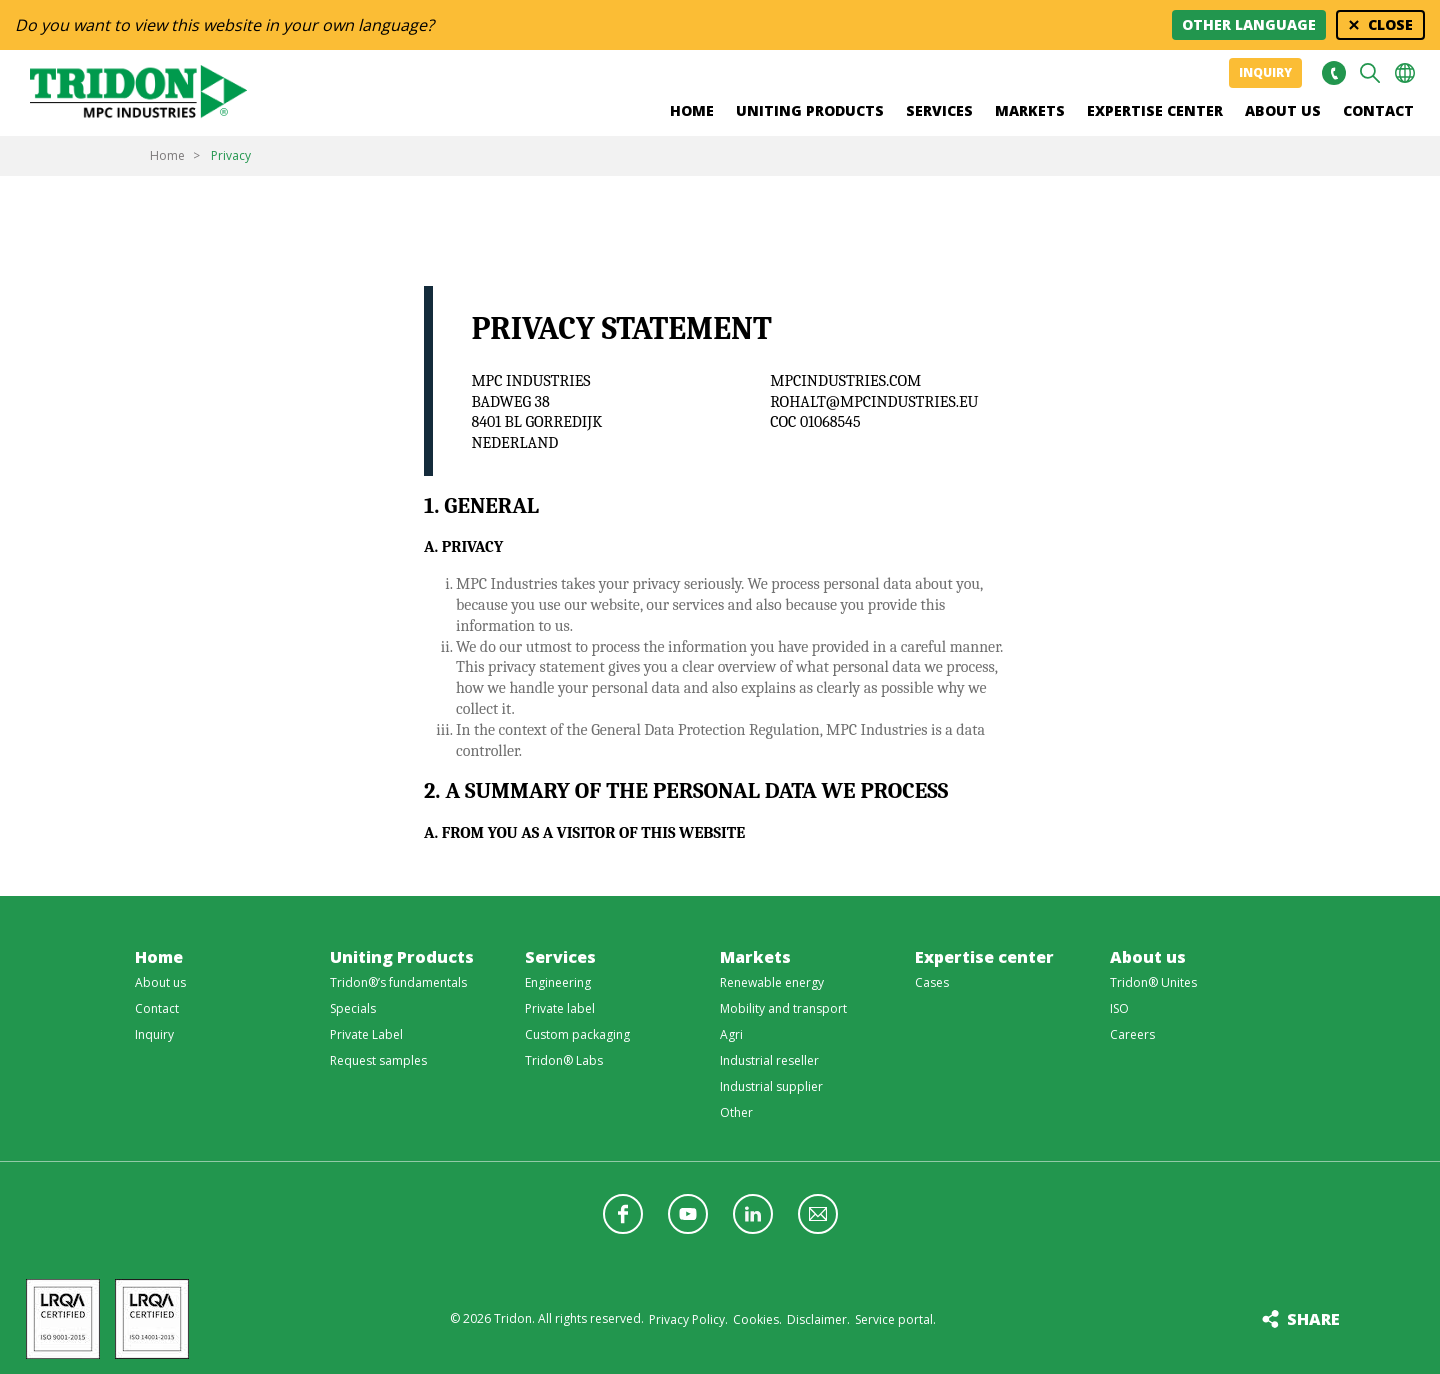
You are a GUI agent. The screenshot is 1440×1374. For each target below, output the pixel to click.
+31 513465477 (1333, 73)
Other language (1249, 24)
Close (1390, 24)
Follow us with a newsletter (818, 1214)
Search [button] (1370, 73)
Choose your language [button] (1405, 73)
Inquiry (1265, 72)
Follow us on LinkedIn (753, 1214)
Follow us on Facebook (623, 1214)
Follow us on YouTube (688, 1214)
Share (1313, 1319)
